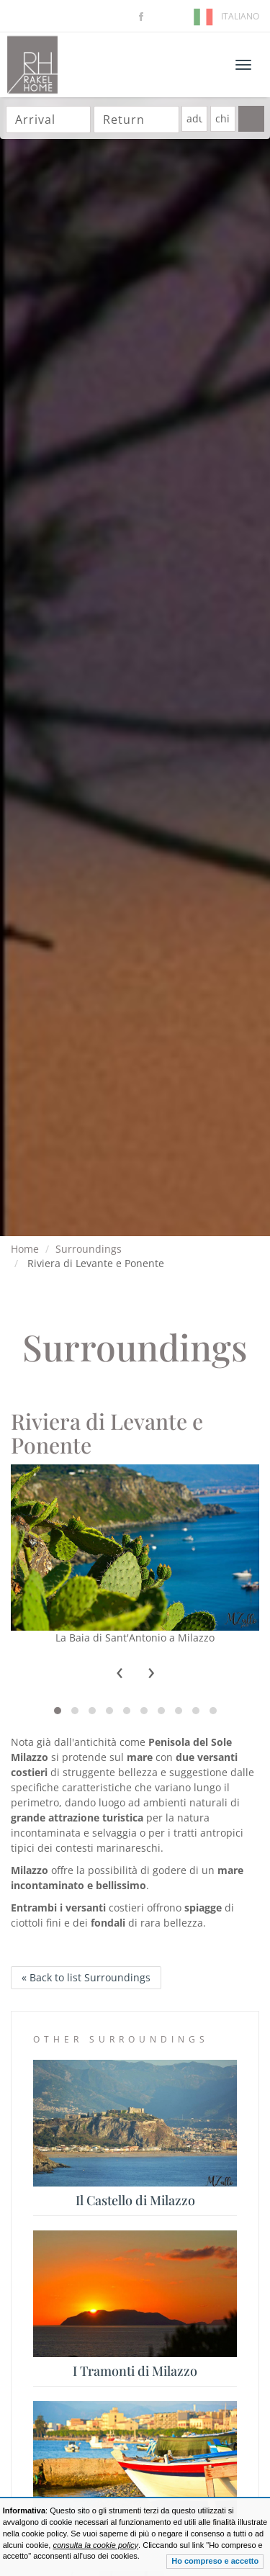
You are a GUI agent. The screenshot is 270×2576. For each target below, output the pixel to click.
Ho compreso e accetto (214, 2561)
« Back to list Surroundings (86, 1977)
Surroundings (88, 1249)
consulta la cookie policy (95, 2545)
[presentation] (119, 1673)
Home (25, 1249)
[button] (57, 1710)
